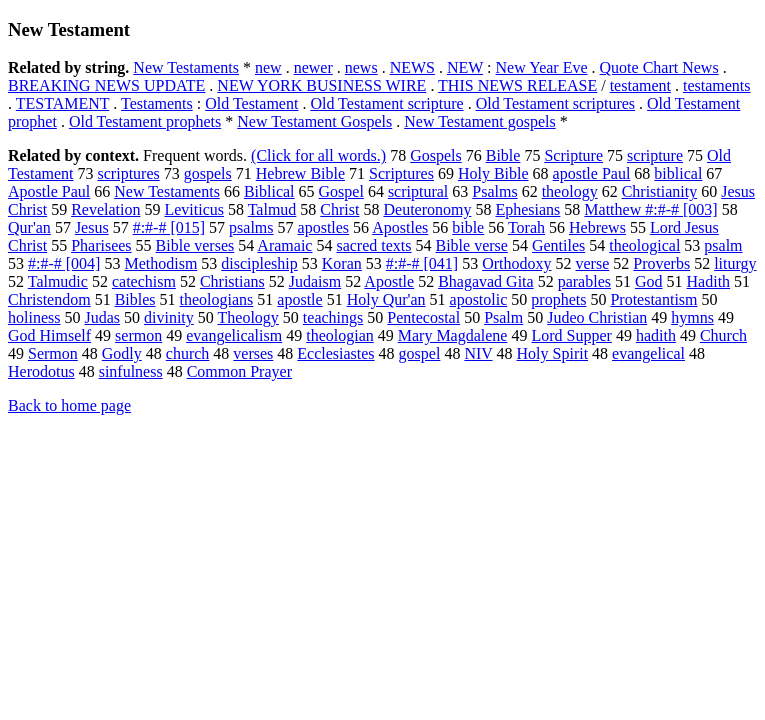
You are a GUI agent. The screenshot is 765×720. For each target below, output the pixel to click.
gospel (420, 353)
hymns (692, 317)
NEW (465, 67)
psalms (251, 227)
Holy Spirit (553, 353)
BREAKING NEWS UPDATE (106, 85)
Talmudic (58, 281)
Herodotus (41, 371)
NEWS (412, 67)
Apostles (400, 227)
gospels (208, 173)
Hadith (709, 281)
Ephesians (527, 209)
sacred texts (373, 245)
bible (468, 227)
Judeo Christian (597, 317)
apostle (299, 299)
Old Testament (251, 103)
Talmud (272, 209)
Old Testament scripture (386, 103)
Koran (342, 263)
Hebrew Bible (300, 173)
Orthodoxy (516, 263)
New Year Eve (542, 67)
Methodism (160, 263)
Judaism (315, 281)
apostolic (479, 299)
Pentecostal (423, 317)
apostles (324, 227)
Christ (339, 209)
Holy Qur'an (386, 299)
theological (644, 245)
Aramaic (284, 245)
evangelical (648, 353)
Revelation (105, 209)
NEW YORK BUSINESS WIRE (321, 85)
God (649, 281)
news (361, 67)
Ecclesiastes (335, 353)
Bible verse (472, 245)
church (188, 353)
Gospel (341, 191)
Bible (503, 155)
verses (253, 353)
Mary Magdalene (453, 335)
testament (640, 85)
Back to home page (69, 405)
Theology (248, 317)
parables (584, 281)
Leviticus (194, 209)
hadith (656, 335)
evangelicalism (234, 335)
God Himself (49, 335)
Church (723, 335)
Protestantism (653, 299)
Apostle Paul (49, 191)
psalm (723, 245)
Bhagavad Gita (486, 281)
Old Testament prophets (145, 121)
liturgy (735, 263)
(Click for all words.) (318, 155)
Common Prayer (239, 371)
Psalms (494, 191)
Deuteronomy (427, 209)
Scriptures (401, 173)
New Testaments (186, 67)
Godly (122, 353)
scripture (655, 155)
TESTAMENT (63, 103)
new (268, 67)
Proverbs (661, 263)
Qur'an (29, 227)
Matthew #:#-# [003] (650, 209)
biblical (678, 173)
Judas (102, 317)
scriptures (129, 173)
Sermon (53, 353)
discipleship (259, 263)
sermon (138, 335)
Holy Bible (493, 173)
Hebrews (597, 227)
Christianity (660, 191)
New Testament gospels (479, 121)
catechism (144, 281)
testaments (717, 85)
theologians (217, 299)
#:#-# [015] (169, 227)
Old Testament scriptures (555, 103)
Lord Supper (571, 335)
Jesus (92, 227)
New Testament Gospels (314, 121)
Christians (232, 281)
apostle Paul (592, 173)
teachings (333, 317)
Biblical (269, 191)
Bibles (135, 299)
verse (593, 263)
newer (313, 67)
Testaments (157, 103)
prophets (558, 299)
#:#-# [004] (64, 263)
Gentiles (558, 245)
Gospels (436, 155)
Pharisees (101, 245)
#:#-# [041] (422, 263)
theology (570, 191)
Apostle (389, 281)
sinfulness (131, 371)
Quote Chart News (659, 67)
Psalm (503, 317)
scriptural (418, 191)
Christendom (49, 299)
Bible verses (195, 245)
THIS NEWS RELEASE (517, 85)
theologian (340, 335)
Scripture (573, 155)
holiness (34, 317)
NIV (478, 353)
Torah (526, 227)
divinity (169, 317)
